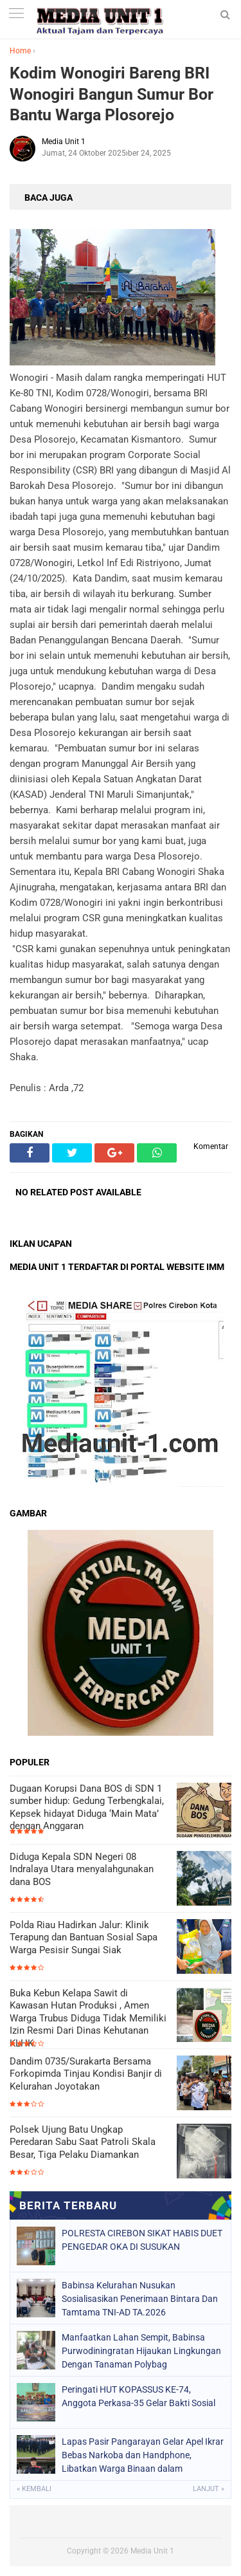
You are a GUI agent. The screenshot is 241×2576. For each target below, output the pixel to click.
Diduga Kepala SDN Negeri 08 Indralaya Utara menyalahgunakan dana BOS (82, 1869)
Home (20, 50)
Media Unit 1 (152, 2550)
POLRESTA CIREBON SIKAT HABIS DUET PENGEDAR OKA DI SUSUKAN (142, 2240)
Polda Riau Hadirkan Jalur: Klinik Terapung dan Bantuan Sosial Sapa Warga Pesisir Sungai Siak (83, 1937)
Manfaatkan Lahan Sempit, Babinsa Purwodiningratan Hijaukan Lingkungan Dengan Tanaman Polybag (141, 2350)
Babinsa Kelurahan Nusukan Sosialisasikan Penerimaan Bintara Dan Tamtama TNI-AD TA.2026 (140, 2298)
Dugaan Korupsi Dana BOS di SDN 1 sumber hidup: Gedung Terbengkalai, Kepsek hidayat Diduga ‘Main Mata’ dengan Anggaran (87, 1807)
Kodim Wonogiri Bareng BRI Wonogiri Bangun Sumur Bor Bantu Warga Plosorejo (111, 94)
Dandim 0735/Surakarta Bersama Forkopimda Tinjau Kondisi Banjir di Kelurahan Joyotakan (86, 2074)
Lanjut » (208, 2489)
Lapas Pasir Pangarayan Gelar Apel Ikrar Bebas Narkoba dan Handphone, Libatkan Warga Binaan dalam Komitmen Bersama (143, 2455)
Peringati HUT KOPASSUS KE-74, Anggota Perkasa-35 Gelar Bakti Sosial (138, 2396)
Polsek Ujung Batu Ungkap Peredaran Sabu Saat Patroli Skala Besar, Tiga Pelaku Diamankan (83, 2142)
